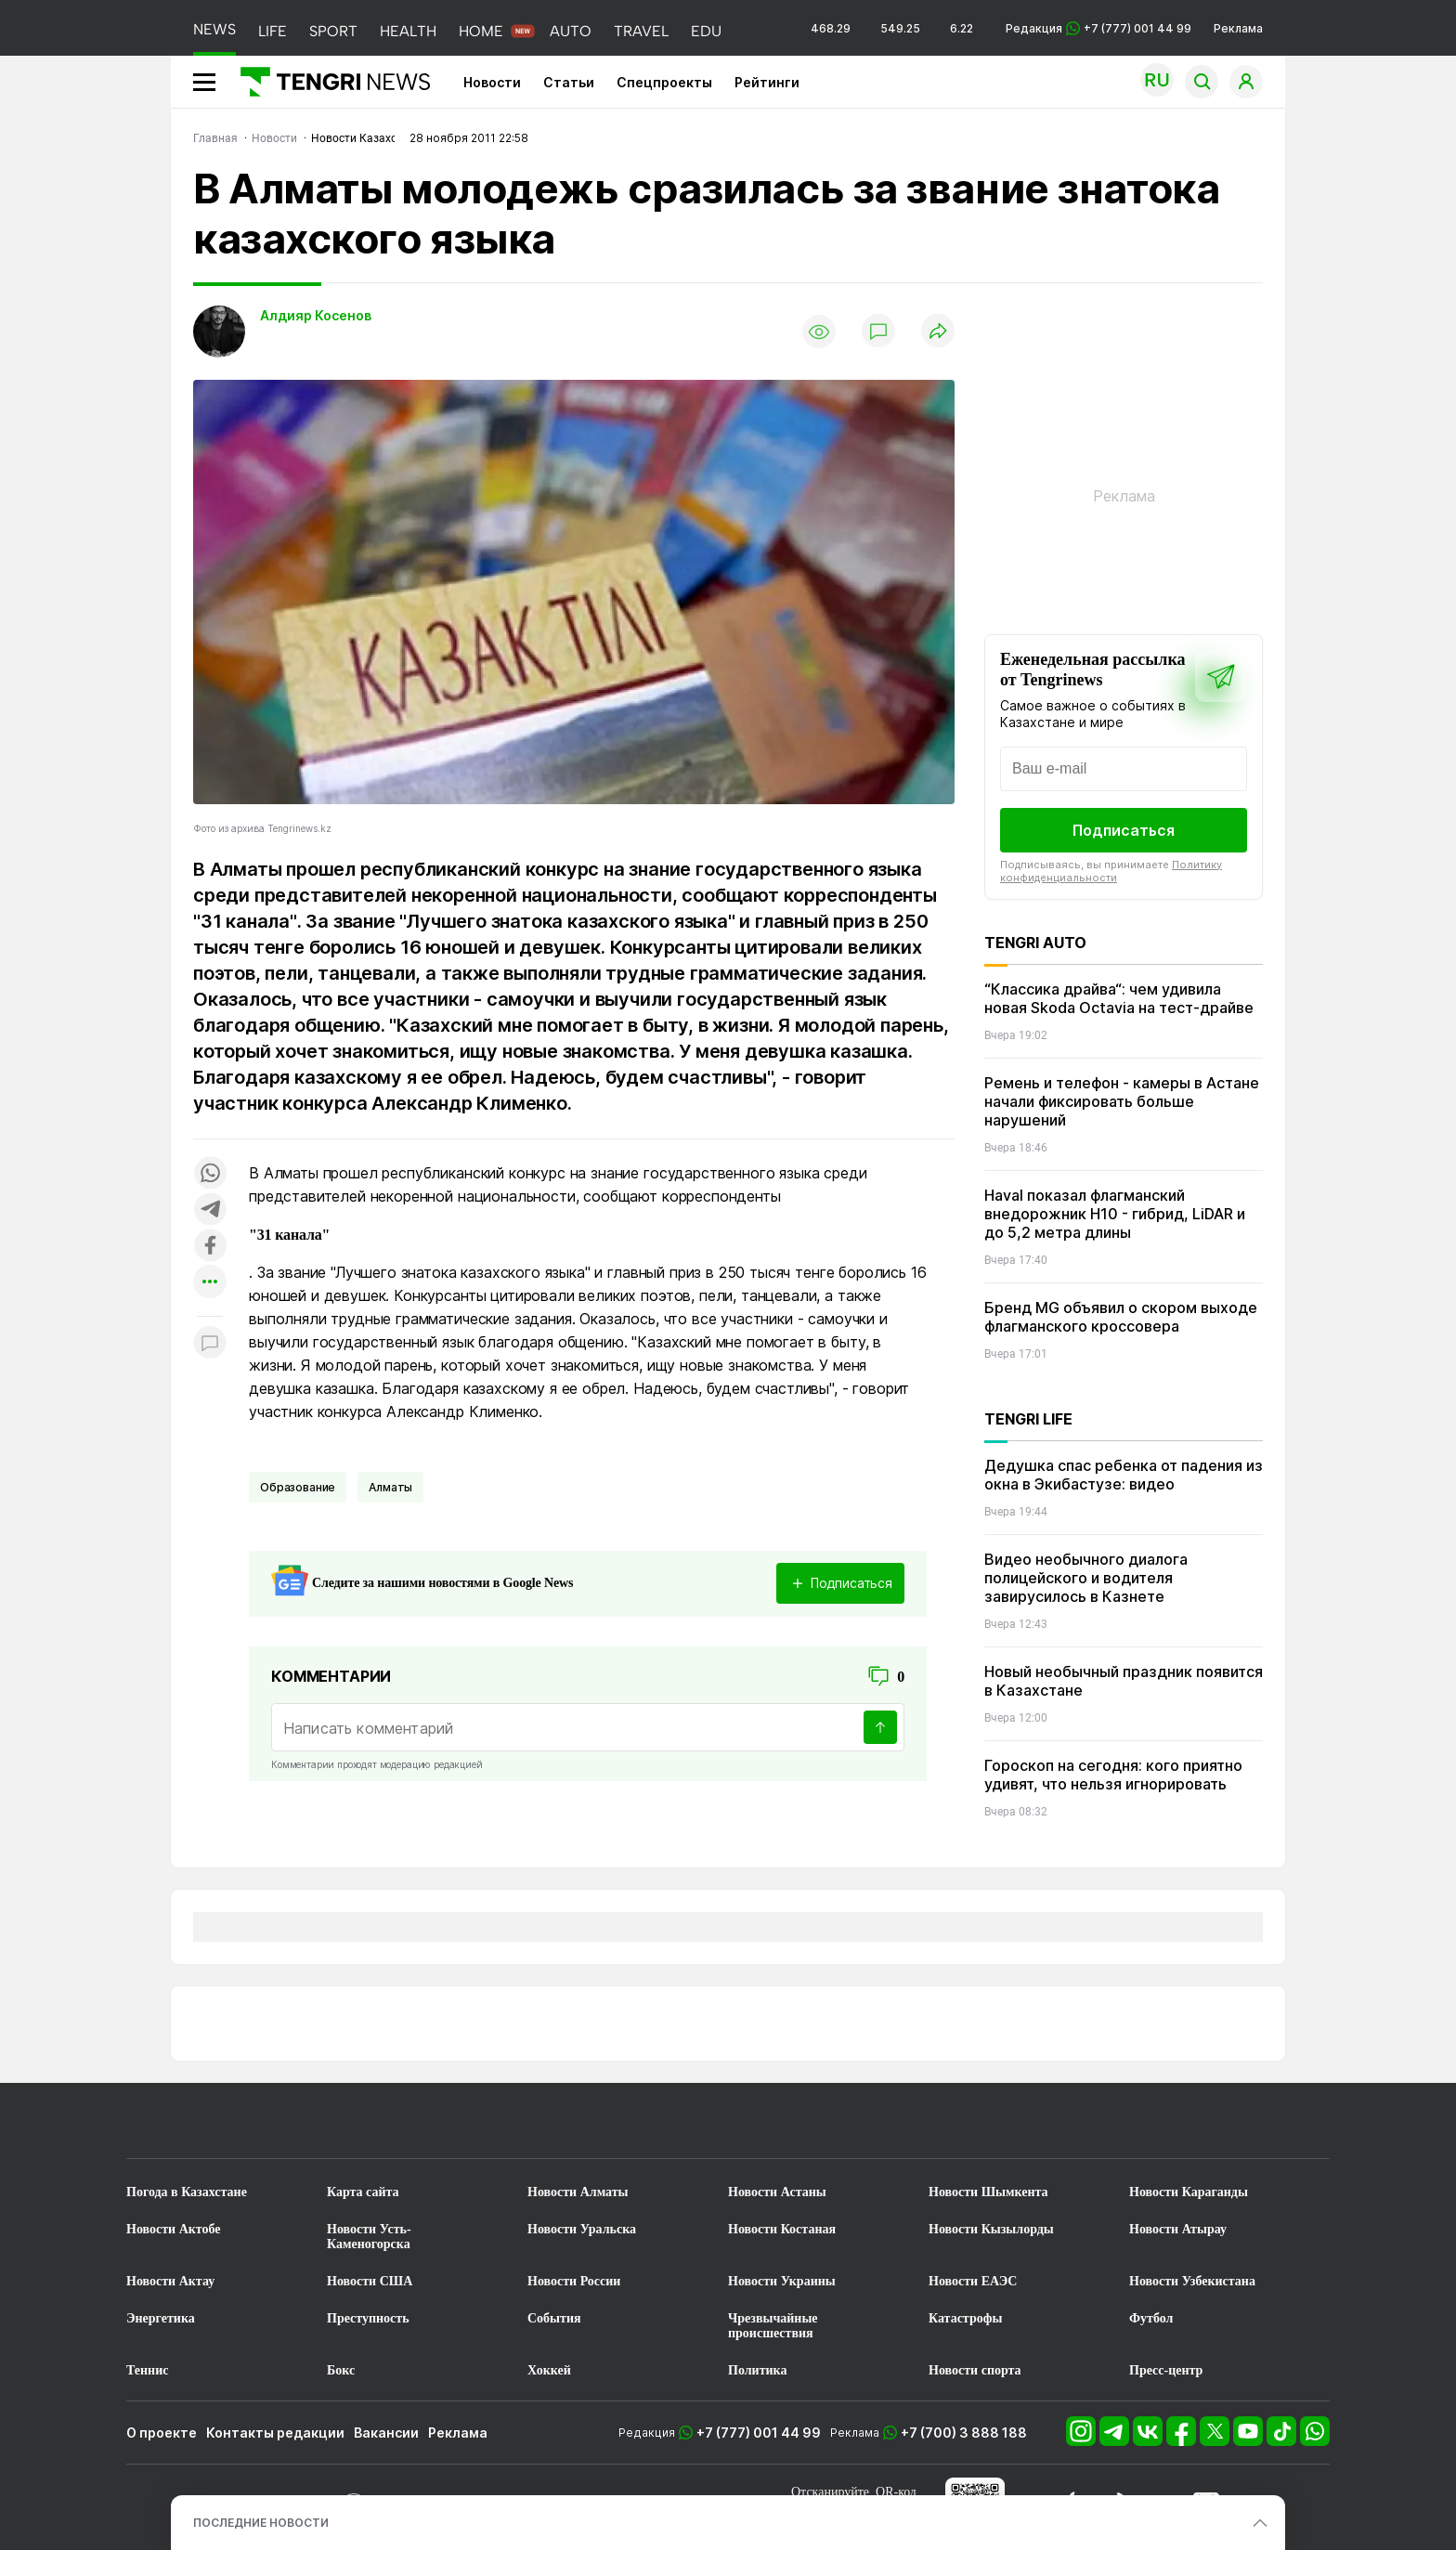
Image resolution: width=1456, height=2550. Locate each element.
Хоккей (549, 2370)
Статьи (568, 82)
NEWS (214, 29)
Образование (297, 1487)
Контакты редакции (275, 2432)
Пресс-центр (1165, 2370)
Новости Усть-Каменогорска (369, 2236)
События (554, 2318)
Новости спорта (975, 2370)
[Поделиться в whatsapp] (210, 1174)
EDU (706, 31)
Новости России (573, 2281)
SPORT (333, 31)
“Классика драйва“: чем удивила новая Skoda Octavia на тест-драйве (1119, 998)
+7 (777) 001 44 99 (758, 2432)
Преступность (368, 2318)
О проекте (161, 2432)
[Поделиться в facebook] (210, 1247)
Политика (757, 2370)
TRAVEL (641, 31)
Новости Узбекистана (1192, 2281)
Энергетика (160, 2318)
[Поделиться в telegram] (210, 1210)
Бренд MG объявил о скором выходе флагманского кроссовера (1120, 1316)
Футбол (1151, 2318)
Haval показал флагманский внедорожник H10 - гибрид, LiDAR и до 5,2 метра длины (1114, 1214)
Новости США (369, 2281)
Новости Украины (782, 2281)
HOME (481, 31)
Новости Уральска (581, 2229)
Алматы (390, 1487)
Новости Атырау (1178, 2229)
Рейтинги (767, 82)
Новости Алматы (578, 2192)
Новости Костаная (782, 2229)
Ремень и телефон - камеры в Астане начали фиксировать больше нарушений (1121, 1101)
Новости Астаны (777, 2192)
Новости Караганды (1188, 2192)
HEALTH (408, 31)
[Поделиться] (938, 332)
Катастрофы (965, 2318)
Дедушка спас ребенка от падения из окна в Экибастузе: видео (1123, 1474)
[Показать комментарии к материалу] (210, 1344)
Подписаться (1123, 830)
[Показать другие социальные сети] (210, 1283)
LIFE (272, 31)
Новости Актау (170, 2281)
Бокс (341, 2370)
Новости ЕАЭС (973, 2281)
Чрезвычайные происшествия (773, 2325)
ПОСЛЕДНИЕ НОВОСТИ (261, 2523)
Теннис (147, 2370)
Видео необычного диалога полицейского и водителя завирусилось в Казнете (1086, 1578)
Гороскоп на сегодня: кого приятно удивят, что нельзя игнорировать (1113, 1774)
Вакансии (386, 2432)
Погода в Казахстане (186, 2192)
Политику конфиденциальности (1111, 871)
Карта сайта (363, 2192)
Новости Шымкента (988, 2192)
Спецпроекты (664, 82)
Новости (492, 82)
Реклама (1238, 28)
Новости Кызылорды (991, 2229)
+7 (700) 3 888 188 (964, 2432)
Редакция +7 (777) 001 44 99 (1098, 28)
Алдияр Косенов (315, 315)
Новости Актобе (173, 2229)
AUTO (571, 31)
